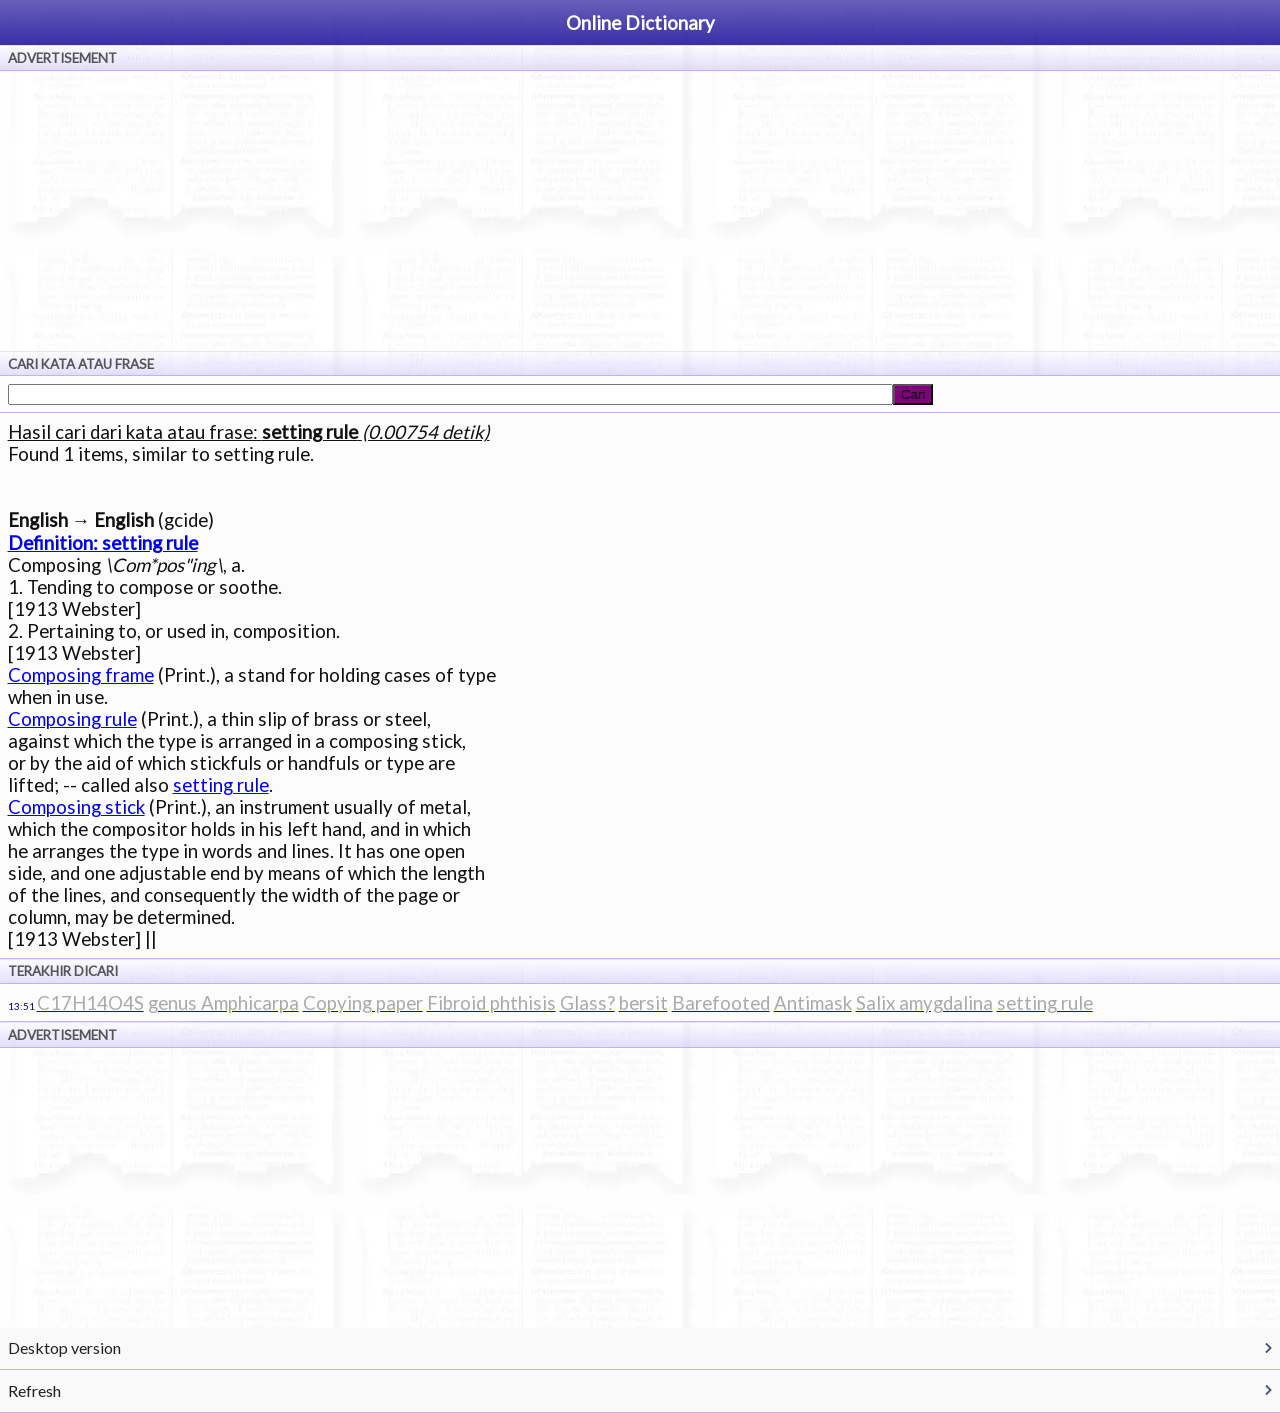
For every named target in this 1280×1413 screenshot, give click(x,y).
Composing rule (72, 719)
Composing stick (76, 807)
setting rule (221, 785)
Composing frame (81, 675)
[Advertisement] (640, 211)
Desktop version (64, 1347)
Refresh (34, 1390)
